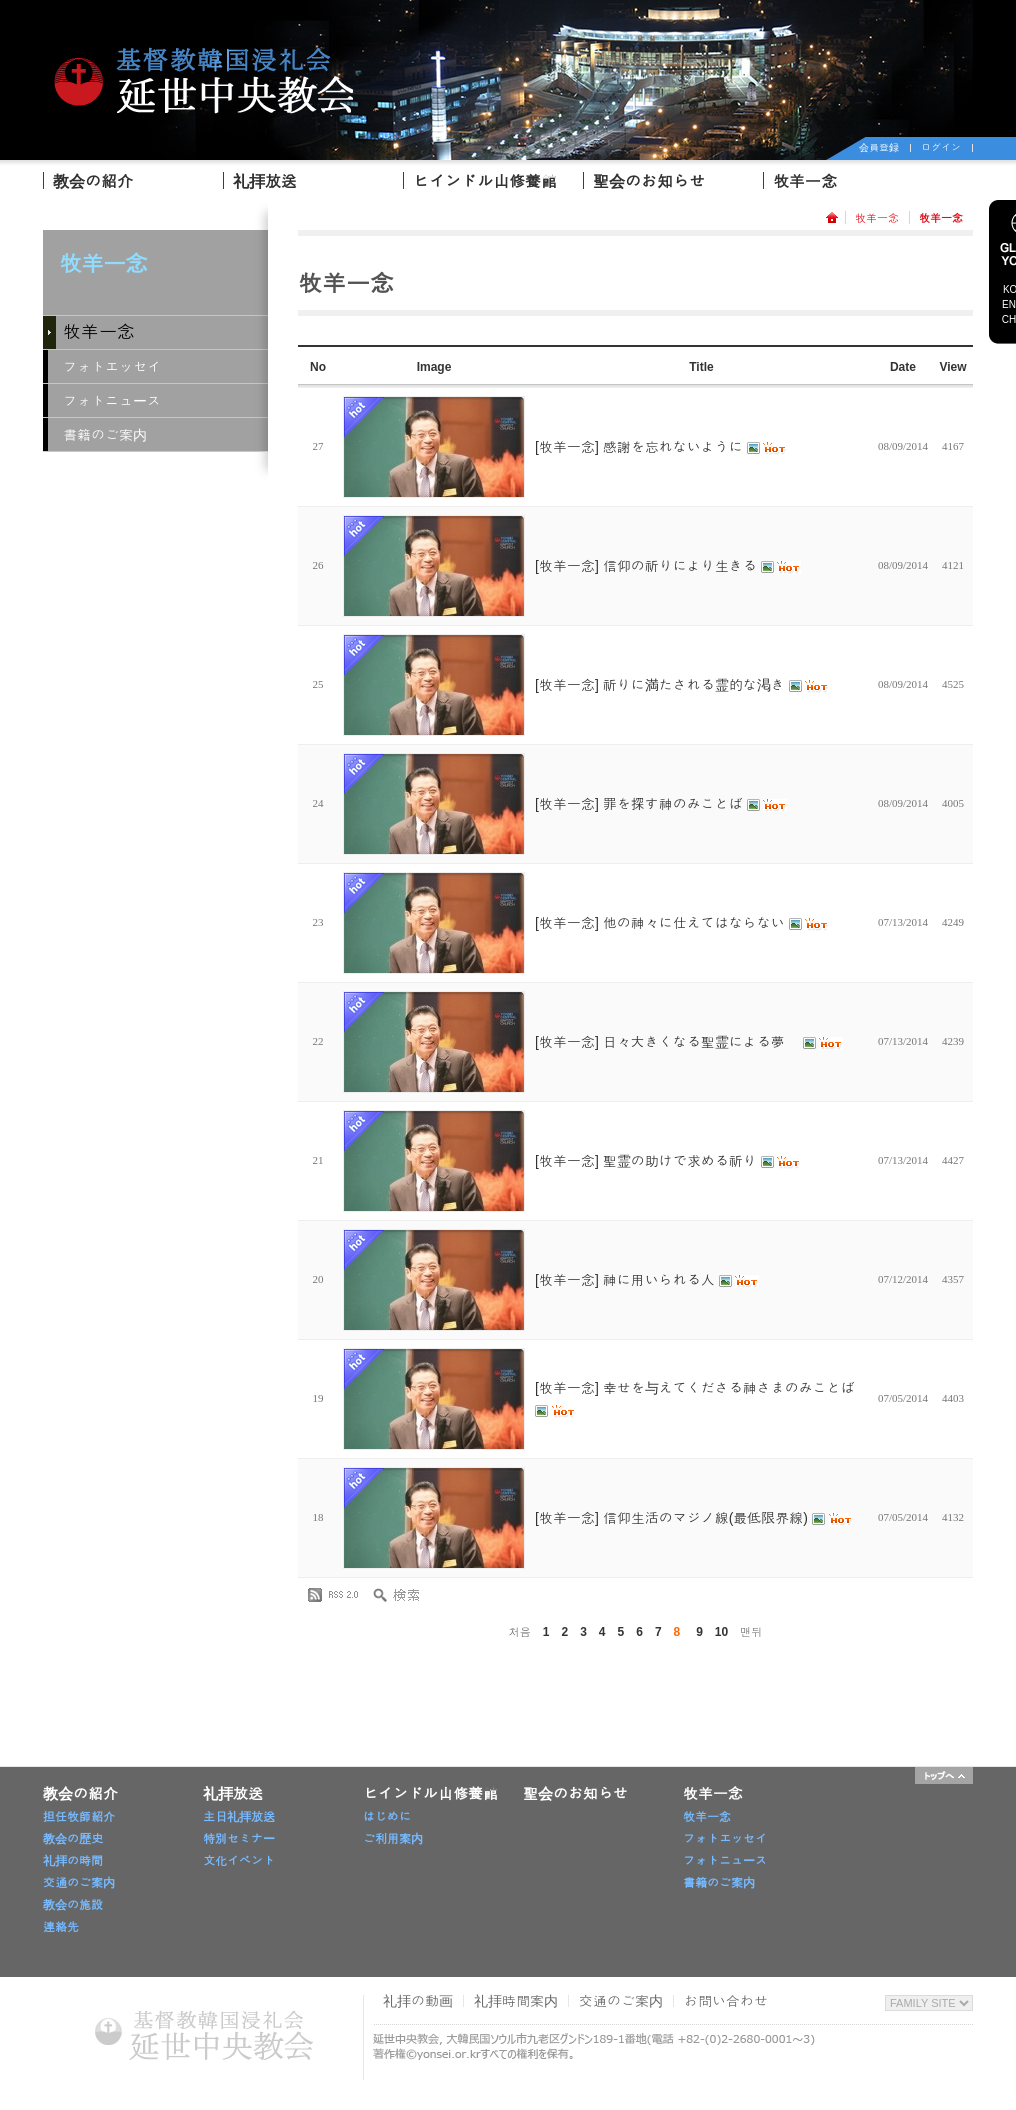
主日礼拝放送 (239, 1817)
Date (903, 367)
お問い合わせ (726, 2001)
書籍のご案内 (105, 435)
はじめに (387, 1817)
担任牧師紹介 (79, 1817)
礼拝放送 (265, 181)
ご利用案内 (393, 1839)
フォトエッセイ (112, 367)
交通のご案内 (79, 1883)
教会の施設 (73, 1905)
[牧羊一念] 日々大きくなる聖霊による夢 (689, 1042)
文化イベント (239, 1861)
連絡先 (61, 1927)
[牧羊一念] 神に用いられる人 (647, 1280)
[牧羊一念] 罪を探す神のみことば (661, 804)
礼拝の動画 (418, 2001)
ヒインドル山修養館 (485, 181)
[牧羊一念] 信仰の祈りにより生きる (668, 566)
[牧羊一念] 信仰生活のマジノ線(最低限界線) (694, 1518)
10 (721, 1632)
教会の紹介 (93, 181)
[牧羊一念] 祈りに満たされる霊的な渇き (682, 685)
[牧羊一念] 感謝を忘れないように (661, 447)
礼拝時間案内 (516, 2001)
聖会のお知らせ (649, 181)
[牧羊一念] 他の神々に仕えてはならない (682, 923)
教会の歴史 (73, 1839)
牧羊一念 (805, 181)
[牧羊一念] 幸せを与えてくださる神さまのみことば (695, 1399)
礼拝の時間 (73, 1861)
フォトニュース (112, 401)
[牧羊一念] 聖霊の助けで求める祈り (668, 1161)
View (952, 367)
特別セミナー (239, 1839)
